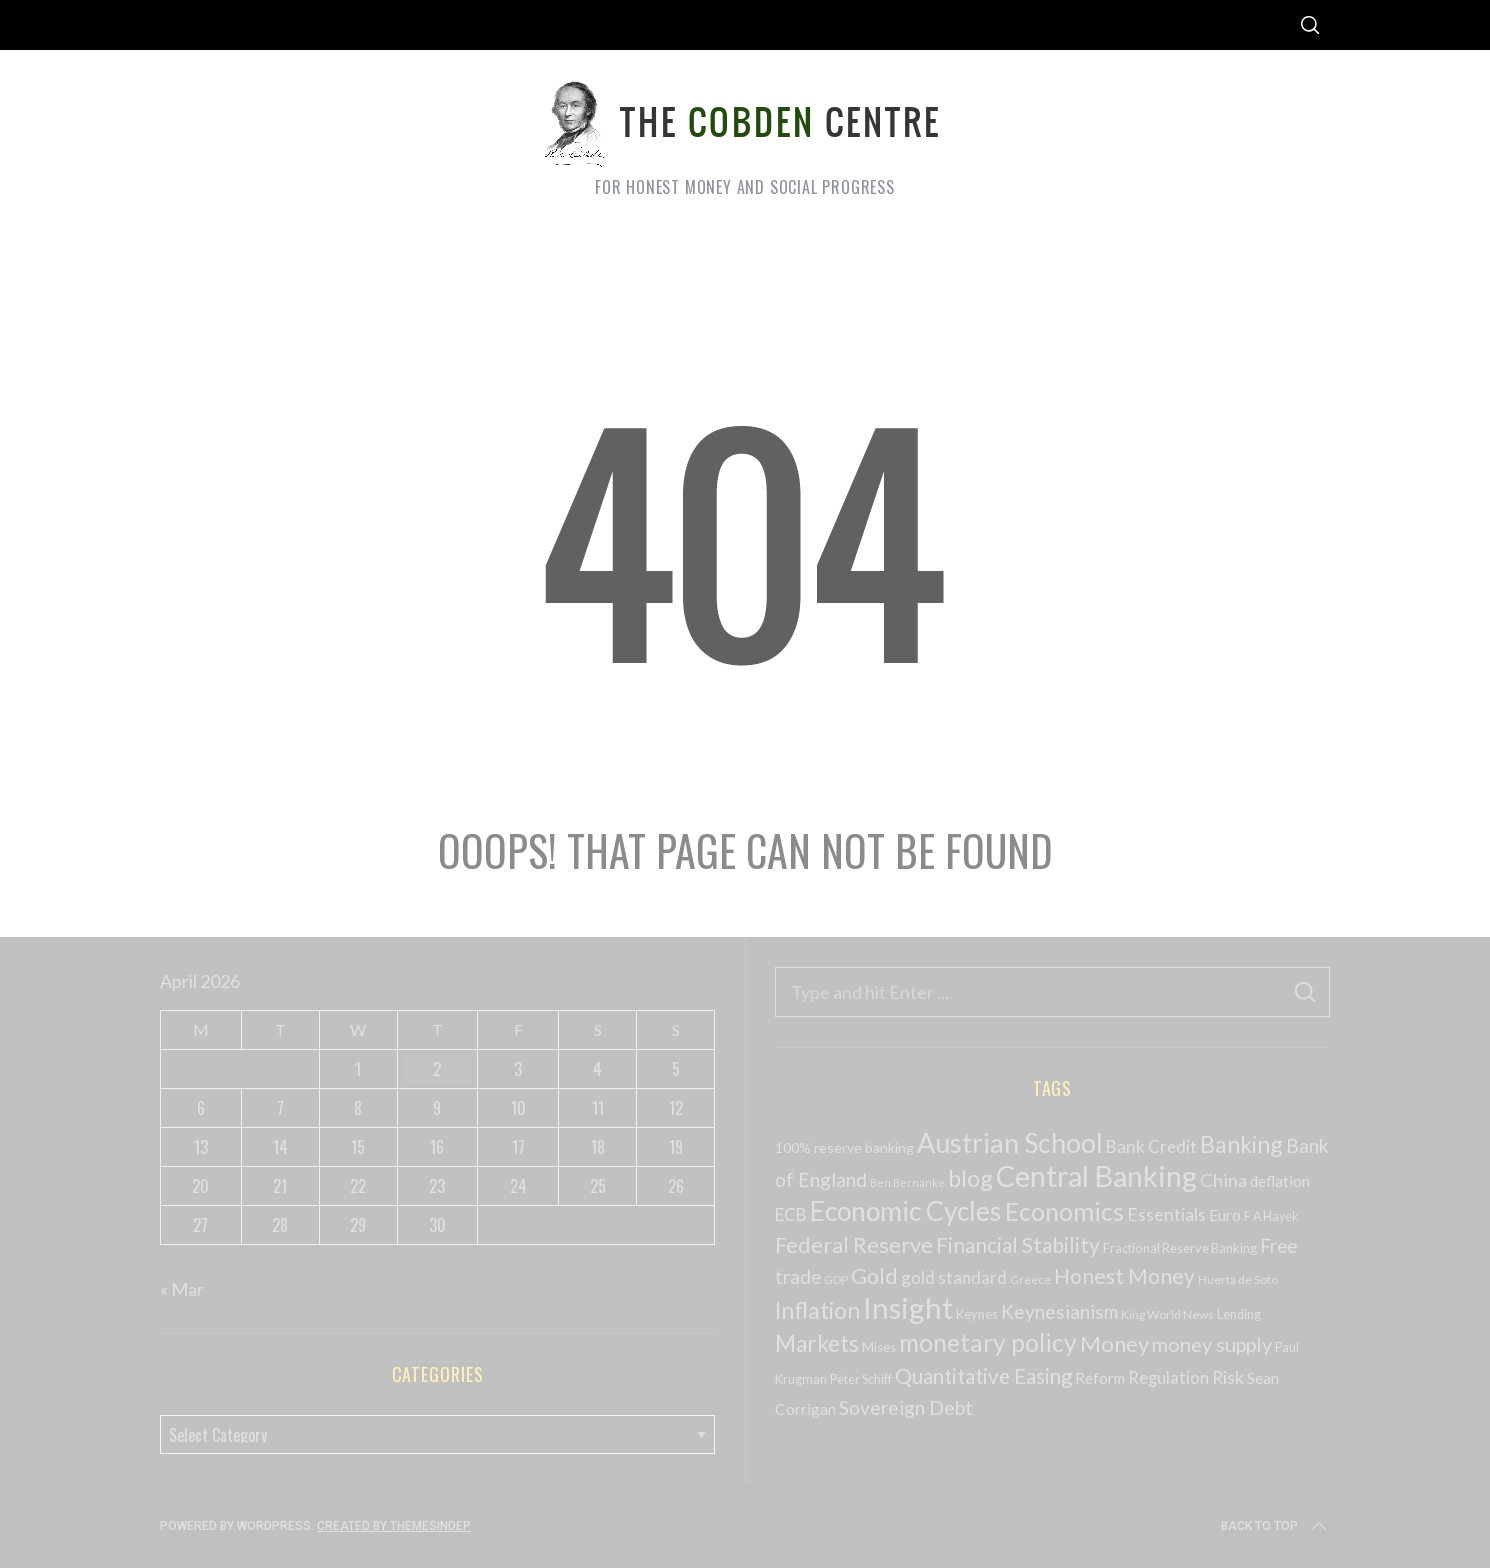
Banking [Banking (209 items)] (1241, 1144)
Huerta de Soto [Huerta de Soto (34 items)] (1238, 1279)
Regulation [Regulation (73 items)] (1168, 1378)
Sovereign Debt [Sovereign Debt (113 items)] (906, 1407)
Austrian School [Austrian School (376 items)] (1010, 1142)
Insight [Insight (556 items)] (908, 1307)
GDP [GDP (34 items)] (836, 1279)
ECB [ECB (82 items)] (791, 1214)
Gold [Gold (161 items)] (874, 1276)
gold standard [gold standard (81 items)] (954, 1277)
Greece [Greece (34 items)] (1030, 1279)
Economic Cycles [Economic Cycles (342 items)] (906, 1211)
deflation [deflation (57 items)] (1280, 1181)
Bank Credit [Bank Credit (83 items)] (1151, 1146)
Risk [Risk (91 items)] (1228, 1377)
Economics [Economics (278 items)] (1064, 1211)
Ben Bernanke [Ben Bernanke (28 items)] (907, 1182)
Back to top (1275, 1526)
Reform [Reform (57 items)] (1100, 1378)
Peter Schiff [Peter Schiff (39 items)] (861, 1379)
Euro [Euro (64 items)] (1225, 1214)
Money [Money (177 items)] (1114, 1343)
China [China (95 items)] (1223, 1180)
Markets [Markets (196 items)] (817, 1343)
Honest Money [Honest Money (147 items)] (1124, 1275)
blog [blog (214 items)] (970, 1178)
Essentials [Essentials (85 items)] (1166, 1214)
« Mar (182, 1289)
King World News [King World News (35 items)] (1167, 1314)
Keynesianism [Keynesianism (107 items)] (1059, 1311)
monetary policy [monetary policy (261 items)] (988, 1342)
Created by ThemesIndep (394, 1526)
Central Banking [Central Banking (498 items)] (1096, 1176)
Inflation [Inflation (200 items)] (817, 1310)
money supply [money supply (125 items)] (1212, 1344)
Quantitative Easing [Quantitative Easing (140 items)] (983, 1376)
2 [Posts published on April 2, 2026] (437, 1069)
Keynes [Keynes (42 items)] (977, 1314)
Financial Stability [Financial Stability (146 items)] (1018, 1244)
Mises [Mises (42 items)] (879, 1347)
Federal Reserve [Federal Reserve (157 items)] (854, 1245)
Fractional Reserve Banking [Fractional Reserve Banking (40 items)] (1180, 1248)
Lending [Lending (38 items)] (1239, 1314)
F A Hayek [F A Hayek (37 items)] (1271, 1216)
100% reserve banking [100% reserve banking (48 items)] (844, 1147)
